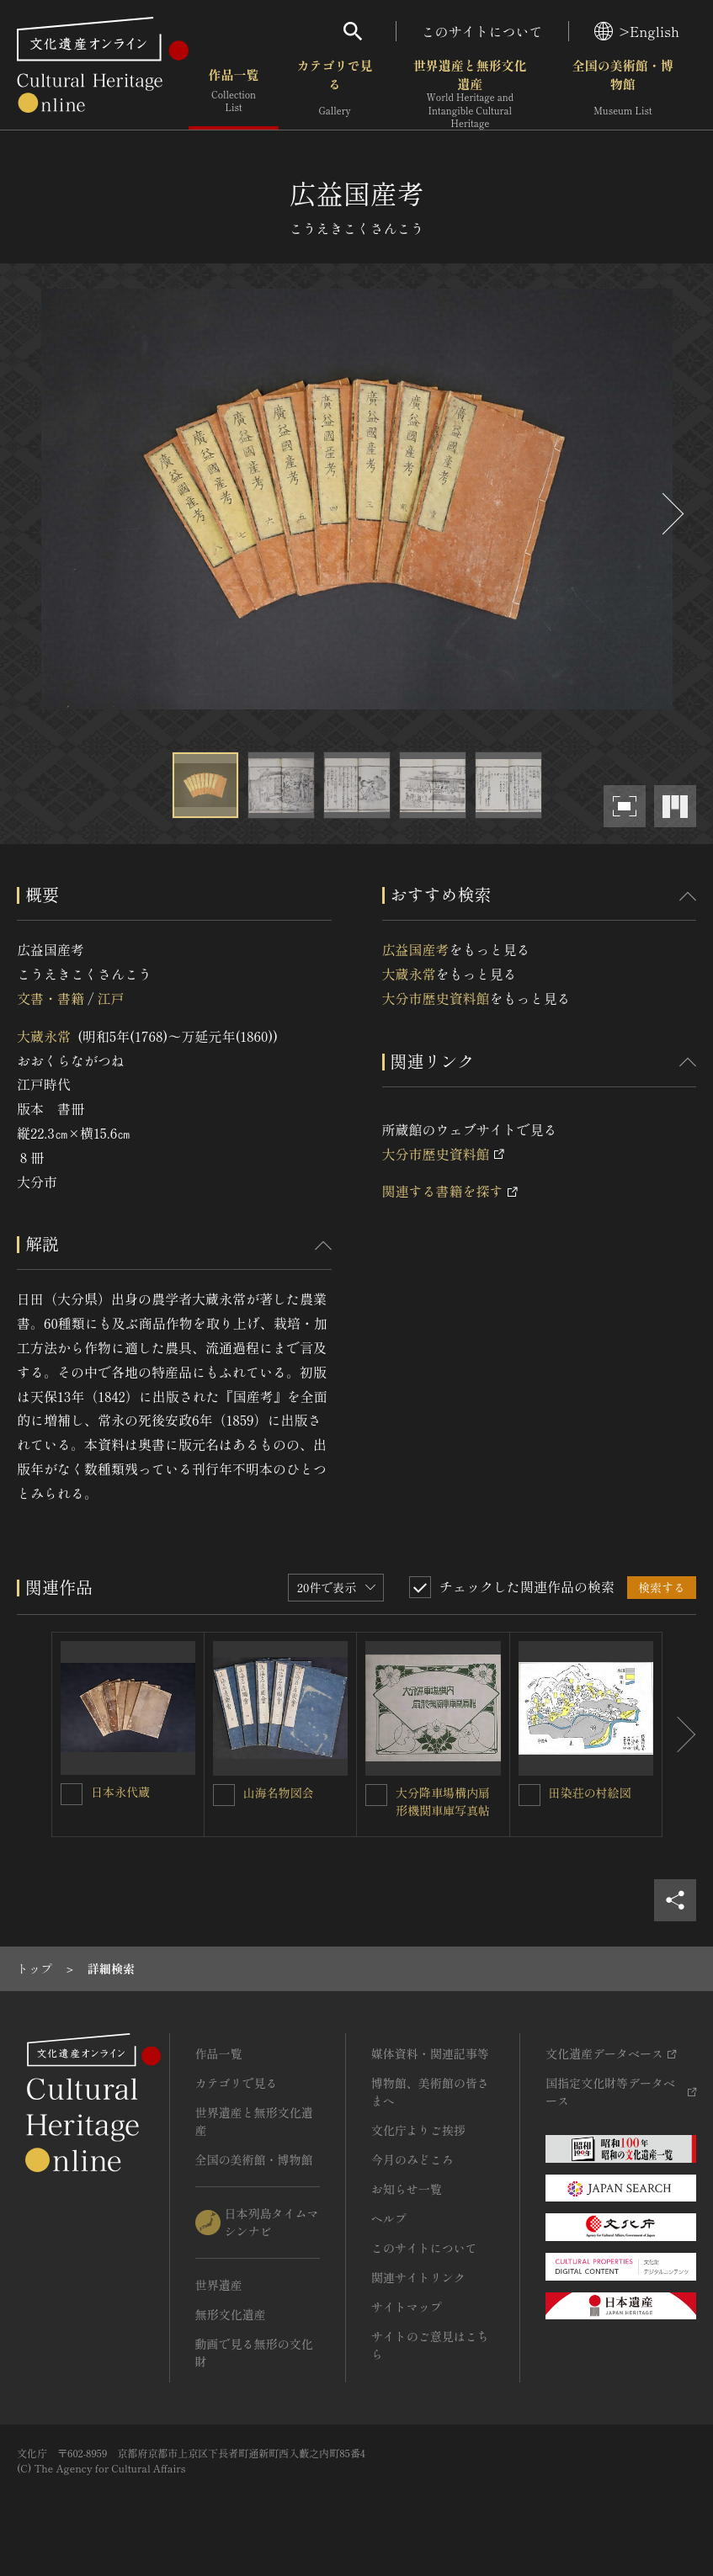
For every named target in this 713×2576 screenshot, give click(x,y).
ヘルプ (389, 2218)
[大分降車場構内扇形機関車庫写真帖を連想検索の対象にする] (376, 1795)
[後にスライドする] (671, 514)
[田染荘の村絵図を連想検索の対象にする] (529, 1795)
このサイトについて (482, 31)
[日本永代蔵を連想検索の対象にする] (71, 1794)
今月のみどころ (412, 2159)
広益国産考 (416, 949)
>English (636, 31)
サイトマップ (406, 2306)
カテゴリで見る (335, 92)
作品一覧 (233, 92)
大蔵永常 (44, 1036)
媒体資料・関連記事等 (430, 2053)
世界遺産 (218, 2284)
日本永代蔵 (120, 1791)
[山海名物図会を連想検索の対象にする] (224, 1795)
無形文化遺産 (230, 2314)
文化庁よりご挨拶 (418, 2130)
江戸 (110, 998)
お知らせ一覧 (406, 2188)
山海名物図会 (278, 1792)
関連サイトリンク (418, 2277)
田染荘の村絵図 (590, 1792)
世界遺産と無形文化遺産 (469, 93)
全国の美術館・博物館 (622, 92)
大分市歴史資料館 (436, 998)
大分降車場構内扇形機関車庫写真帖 (443, 1801)
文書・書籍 (50, 998)
